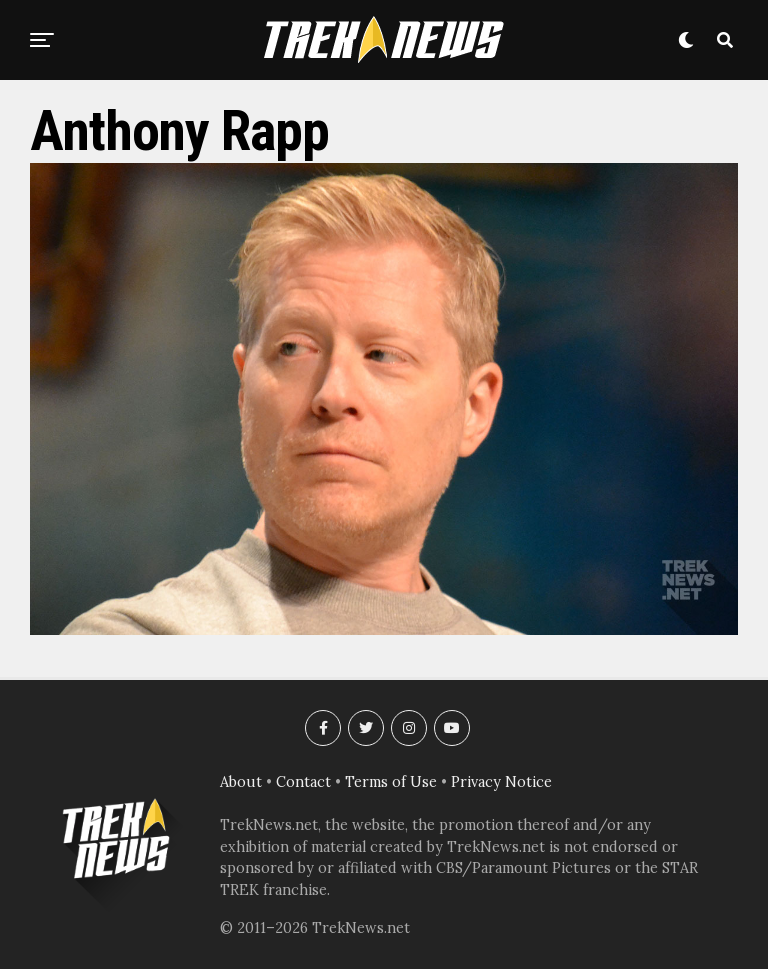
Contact (303, 782)
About (241, 782)
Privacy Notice (501, 782)
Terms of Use (391, 782)
